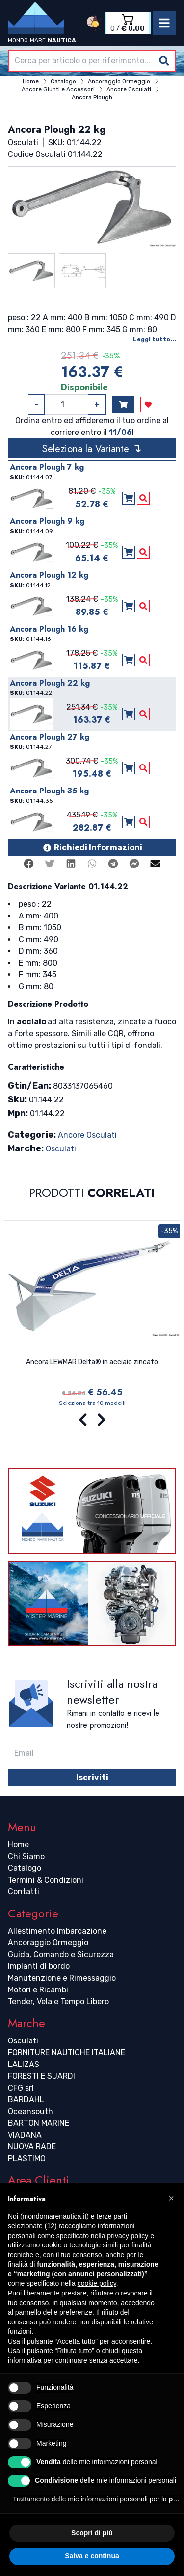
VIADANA (25, 2135)
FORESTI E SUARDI (41, 2076)
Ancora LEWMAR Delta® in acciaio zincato (92, 1362)
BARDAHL (26, 2099)
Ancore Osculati (87, 1135)
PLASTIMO (27, 2158)
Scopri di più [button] (92, 2533)
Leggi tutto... (154, 339)
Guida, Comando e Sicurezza (61, 1954)
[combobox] (92, 61)
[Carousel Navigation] (92, 1420)
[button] (171, 2198)
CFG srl (21, 2087)
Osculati (61, 1148)
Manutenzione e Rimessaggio (62, 1978)
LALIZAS (23, 2064)
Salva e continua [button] (92, 2556)
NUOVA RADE (32, 2146)
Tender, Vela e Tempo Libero (58, 2001)
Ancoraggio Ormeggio (48, 1942)
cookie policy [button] (97, 2283)
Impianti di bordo (39, 1966)
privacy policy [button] (127, 2236)
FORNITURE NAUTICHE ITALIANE (66, 2052)
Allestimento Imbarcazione (57, 1931)
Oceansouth (30, 2111)
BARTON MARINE (38, 2123)
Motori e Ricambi (38, 1989)
